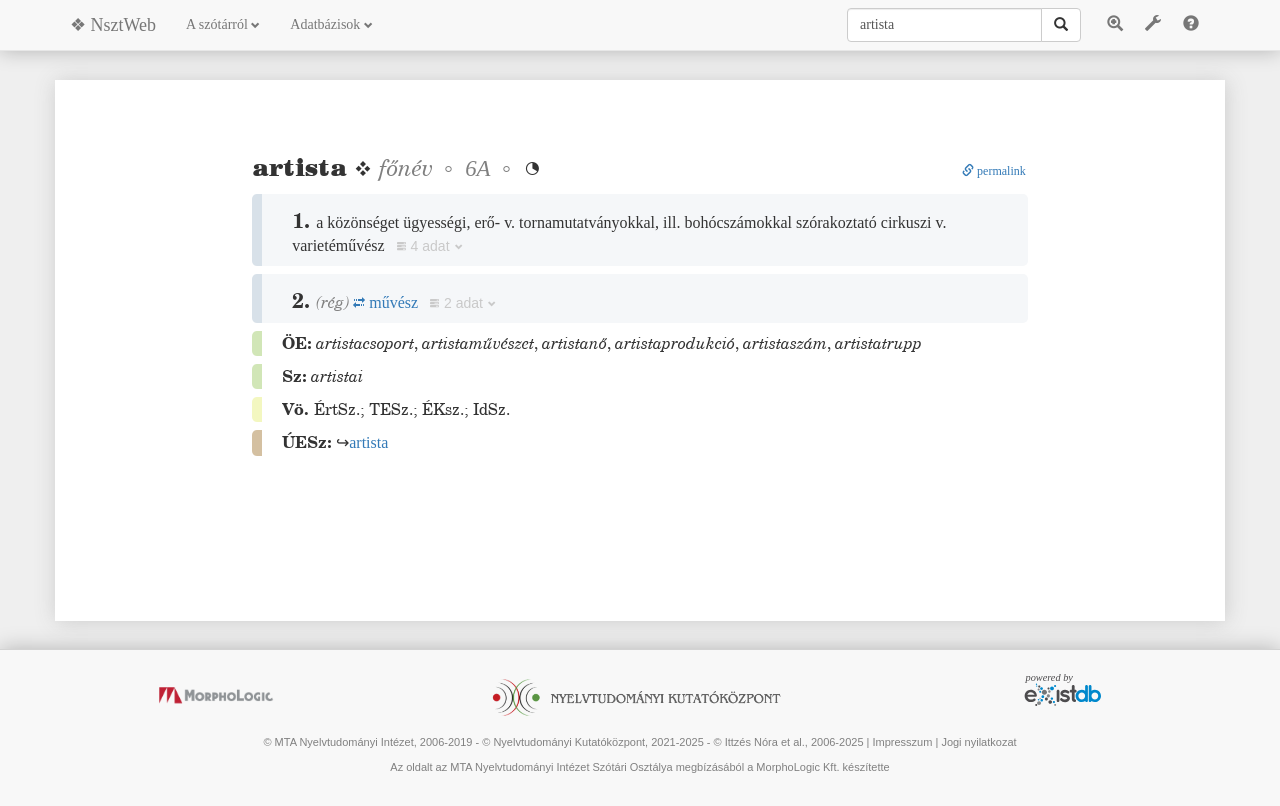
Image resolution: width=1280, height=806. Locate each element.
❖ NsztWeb (113, 25)
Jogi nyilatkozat (978, 742)
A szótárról (223, 24)
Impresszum (902, 742)
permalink (994, 171)
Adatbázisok (331, 24)
